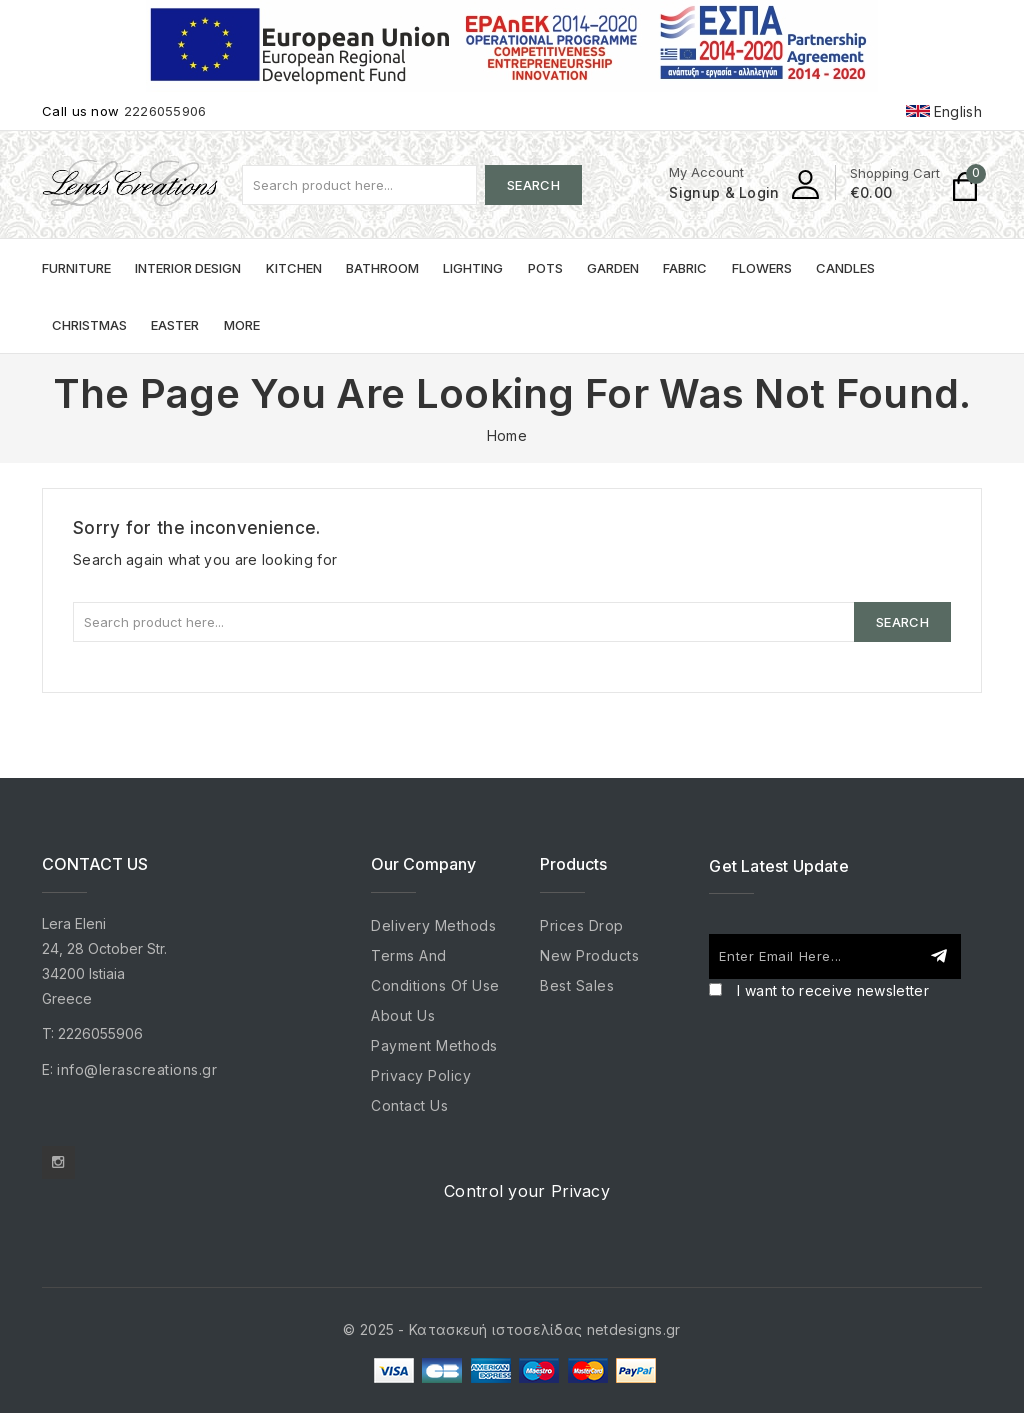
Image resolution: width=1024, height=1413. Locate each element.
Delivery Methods (433, 925)
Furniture (76, 268)
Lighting (473, 268)
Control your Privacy (527, 1191)
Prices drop (582, 925)
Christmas (89, 325)
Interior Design (188, 268)
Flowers (762, 268)
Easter (175, 325)
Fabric (685, 268)
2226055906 (165, 111)
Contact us (409, 1105)
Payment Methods (434, 1045)
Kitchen (294, 268)
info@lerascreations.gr (137, 1069)
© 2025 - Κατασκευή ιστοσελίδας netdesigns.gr (511, 1329)
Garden (613, 268)
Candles (845, 268)
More (242, 325)
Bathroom (382, 268)
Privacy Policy (421, 1075)
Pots (545, 268)
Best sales (577, 985)
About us (403, 1015)
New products (589, 955)
